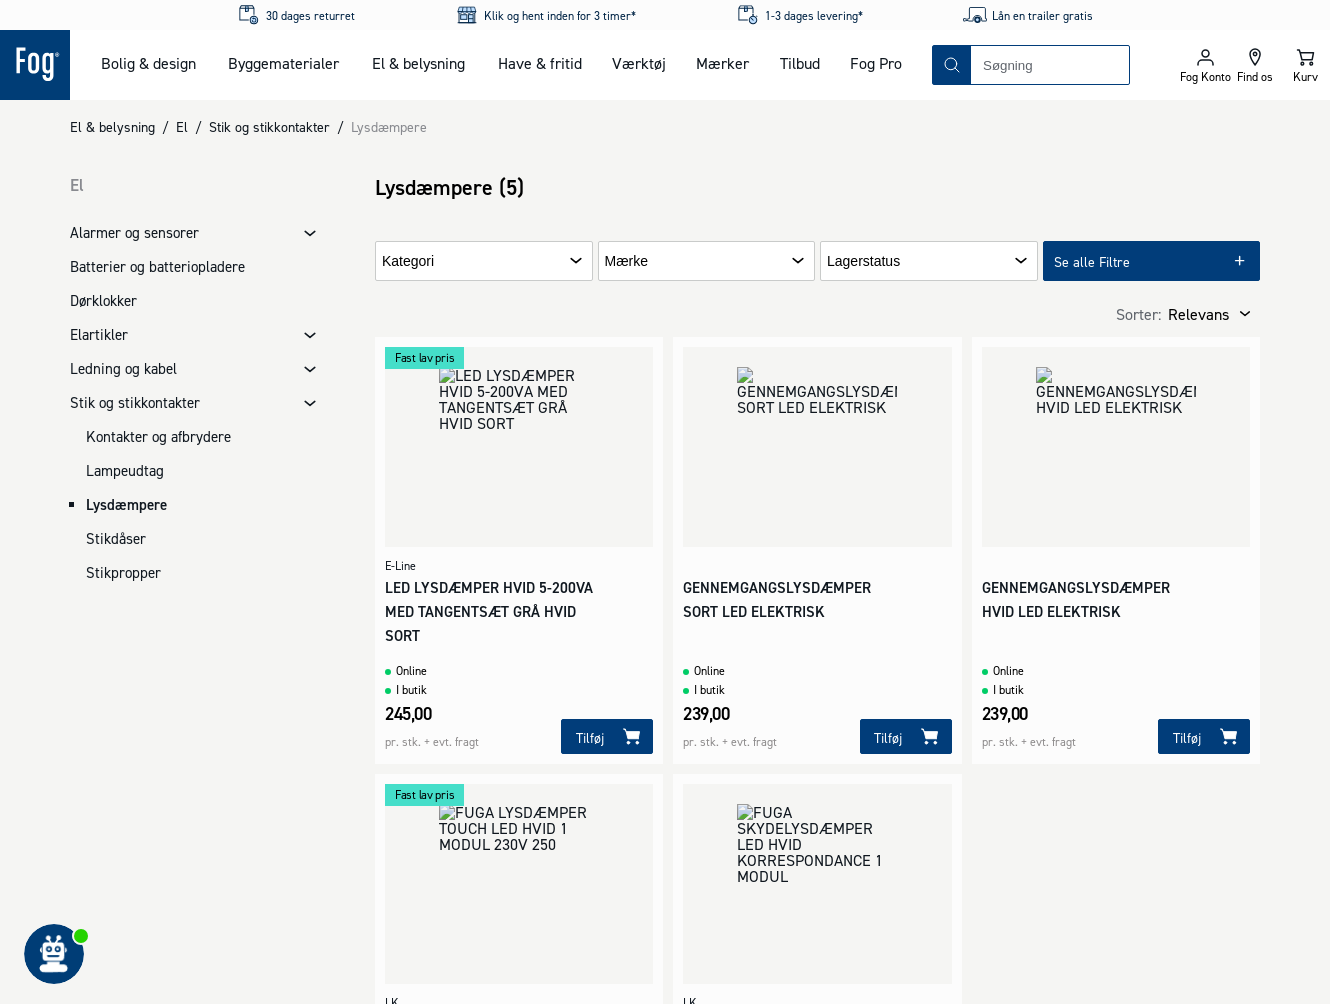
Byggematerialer (283, 63)
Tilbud (800, 63)
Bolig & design (148, 63)
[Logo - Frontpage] (35, 65)
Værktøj (639, 63)
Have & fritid (540, 63)
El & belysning (418, 63)
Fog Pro (876, 63)
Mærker (722, 63)
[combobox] (1050, 65)
